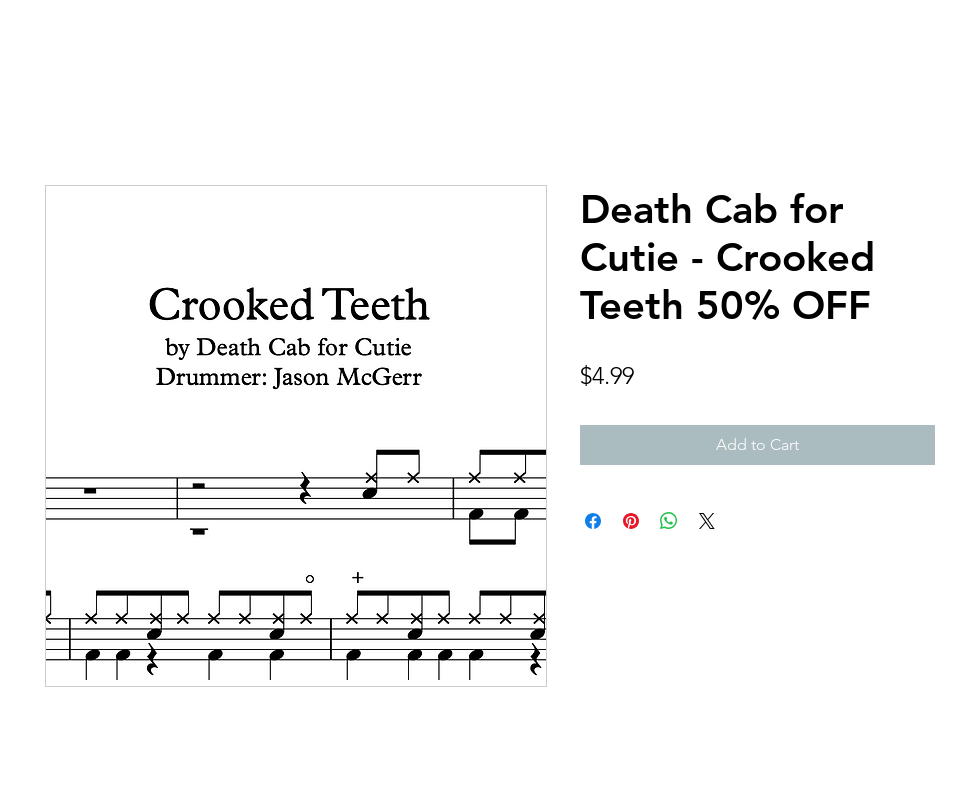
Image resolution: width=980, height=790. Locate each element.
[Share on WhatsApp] (669, 521)
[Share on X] (707, 521)
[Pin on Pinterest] (631, 521)
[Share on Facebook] (593, 521)
